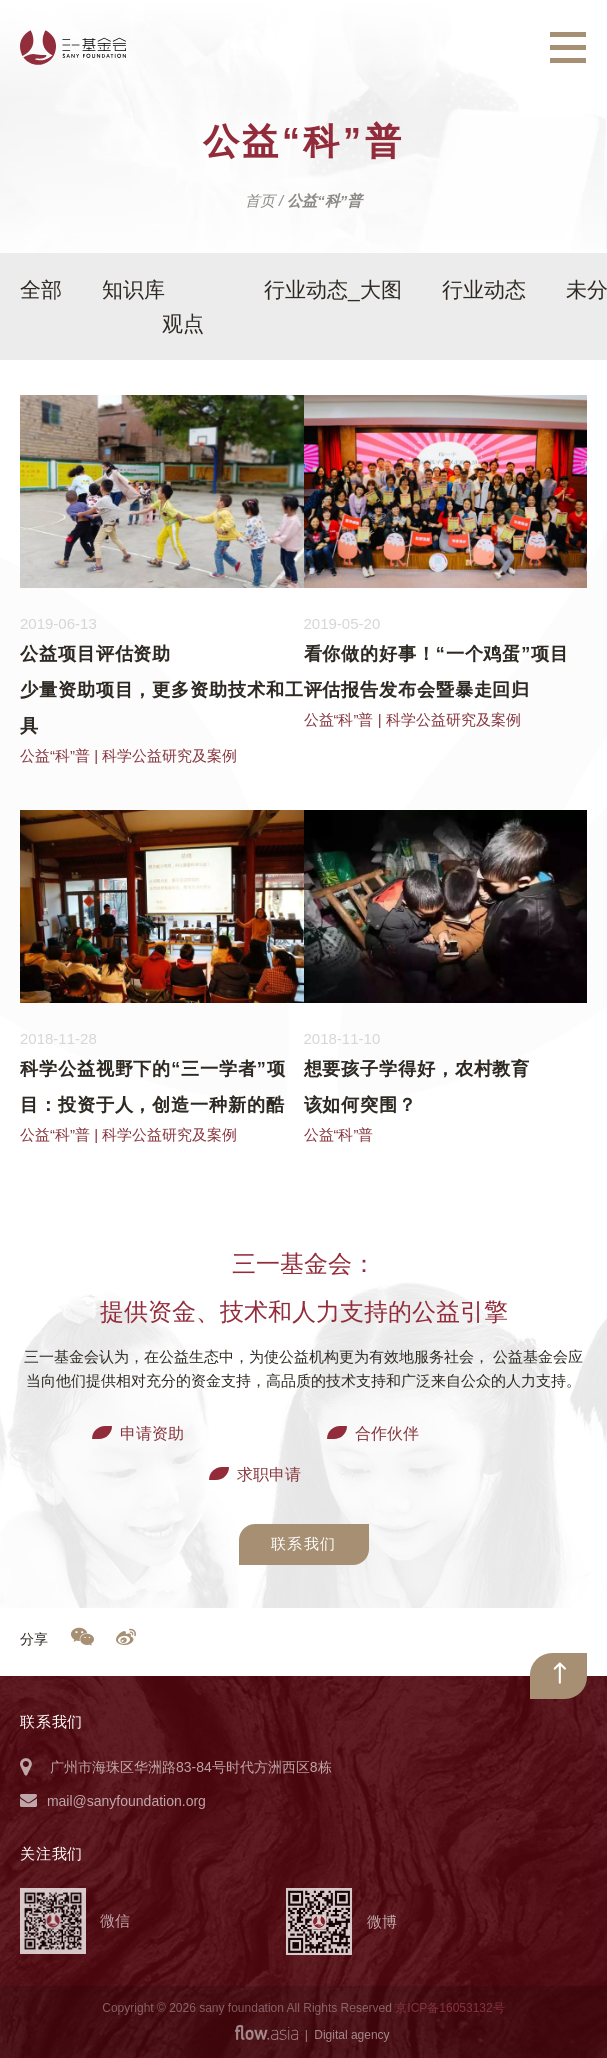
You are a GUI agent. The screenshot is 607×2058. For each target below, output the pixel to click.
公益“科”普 (55, 755)
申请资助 (152, 1433)
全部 (41, 289)
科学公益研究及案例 (169, 755)
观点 (183, 323)
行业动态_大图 (333, 289)
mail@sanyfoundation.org (126, 1801)
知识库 (133, 289)
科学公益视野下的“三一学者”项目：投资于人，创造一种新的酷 (153, 1087)
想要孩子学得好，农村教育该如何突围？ (417, 1087)
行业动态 (484, 289)
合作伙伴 (387, 1433)
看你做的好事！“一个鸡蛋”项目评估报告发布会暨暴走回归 (437, 672)
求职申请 (269, 1474)
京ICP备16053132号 (449, 2008)
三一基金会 (73, 47)
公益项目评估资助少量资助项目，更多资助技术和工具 (162, 690)
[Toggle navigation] (568, 48)
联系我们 (304, 1543)
